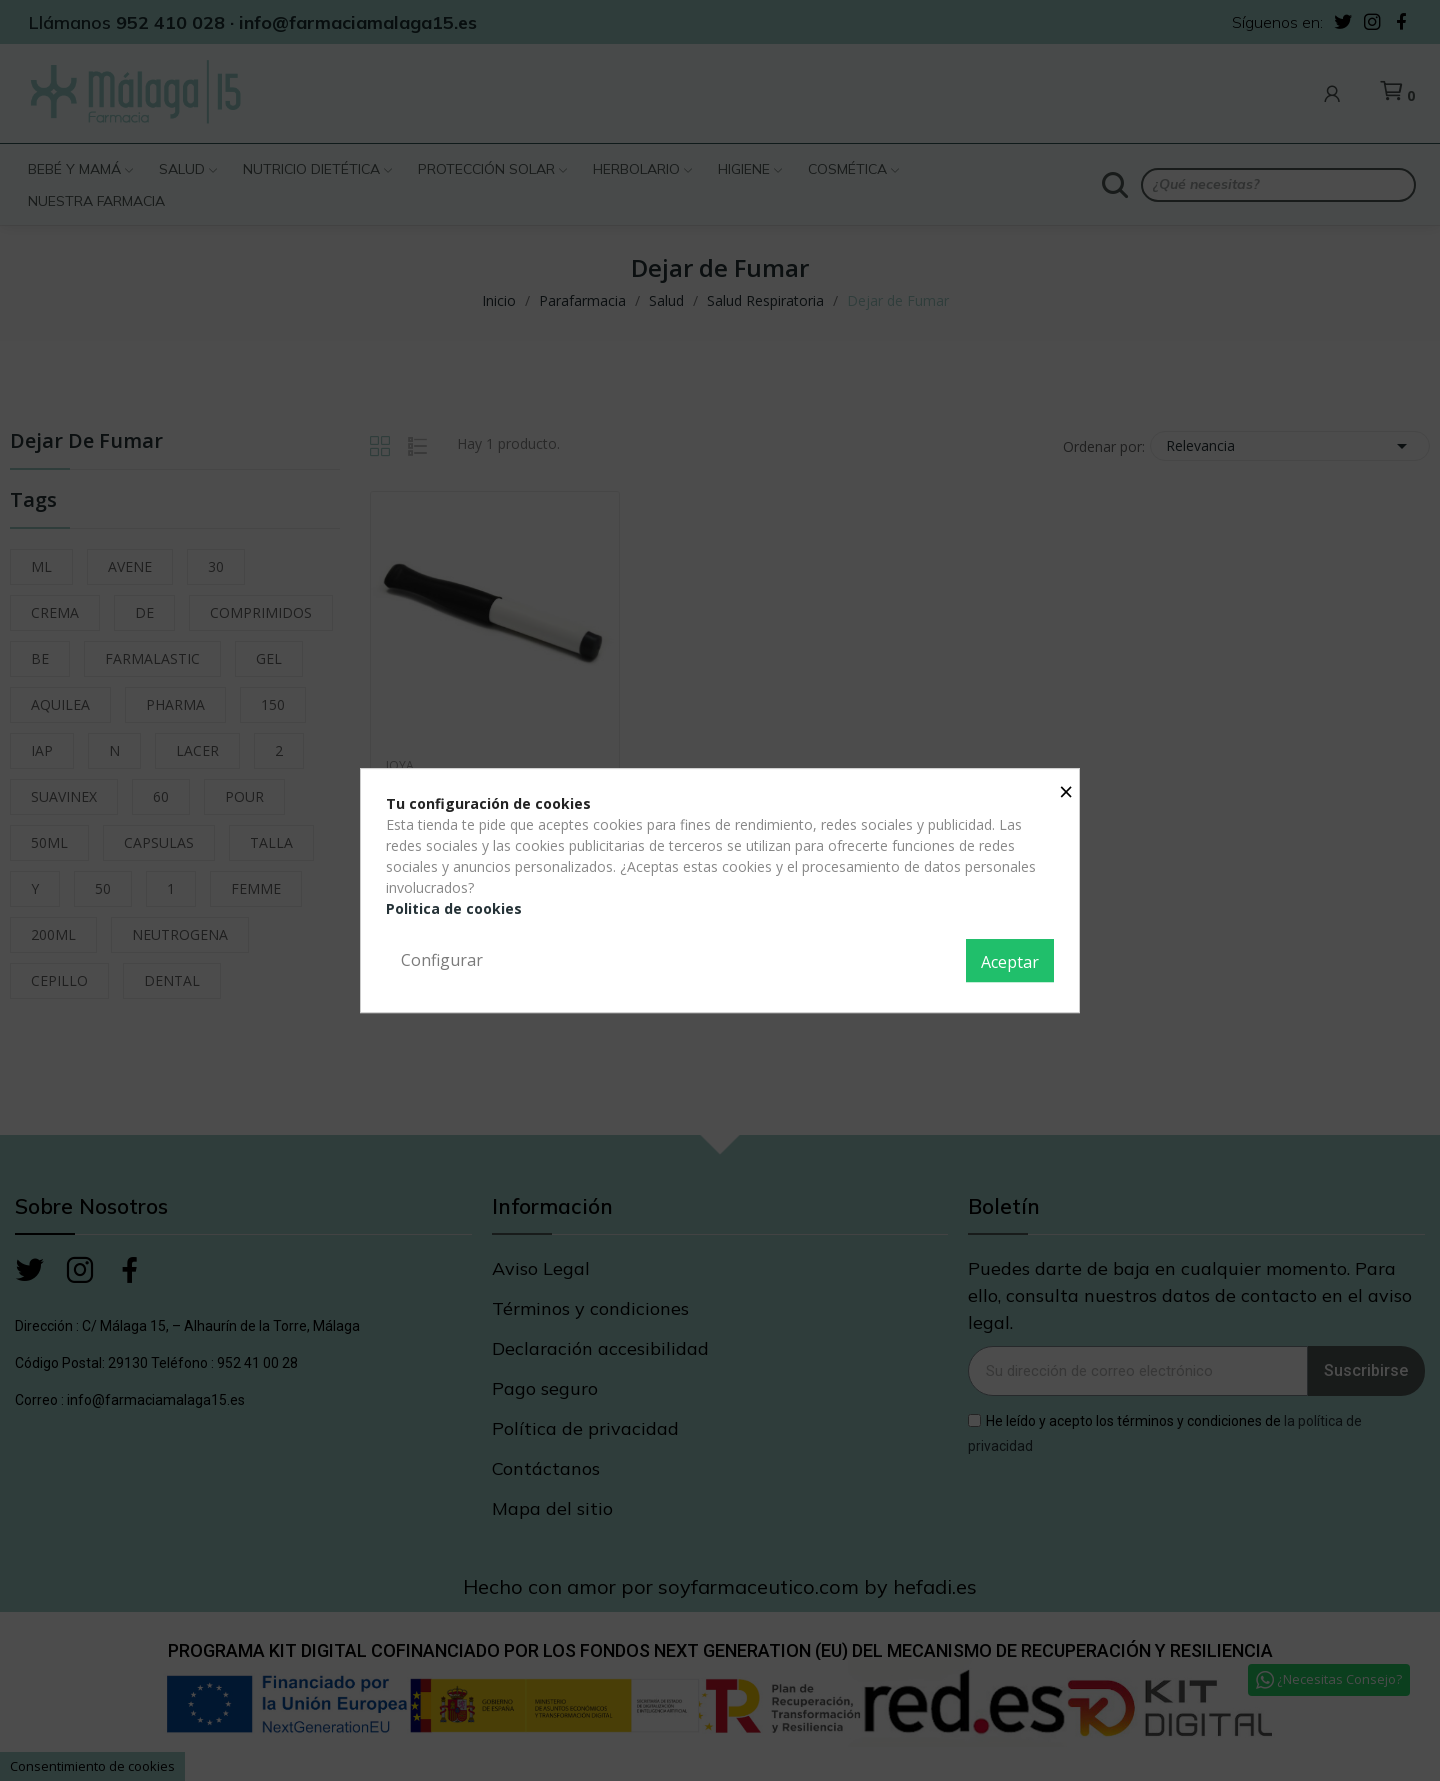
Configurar (442, 960)
